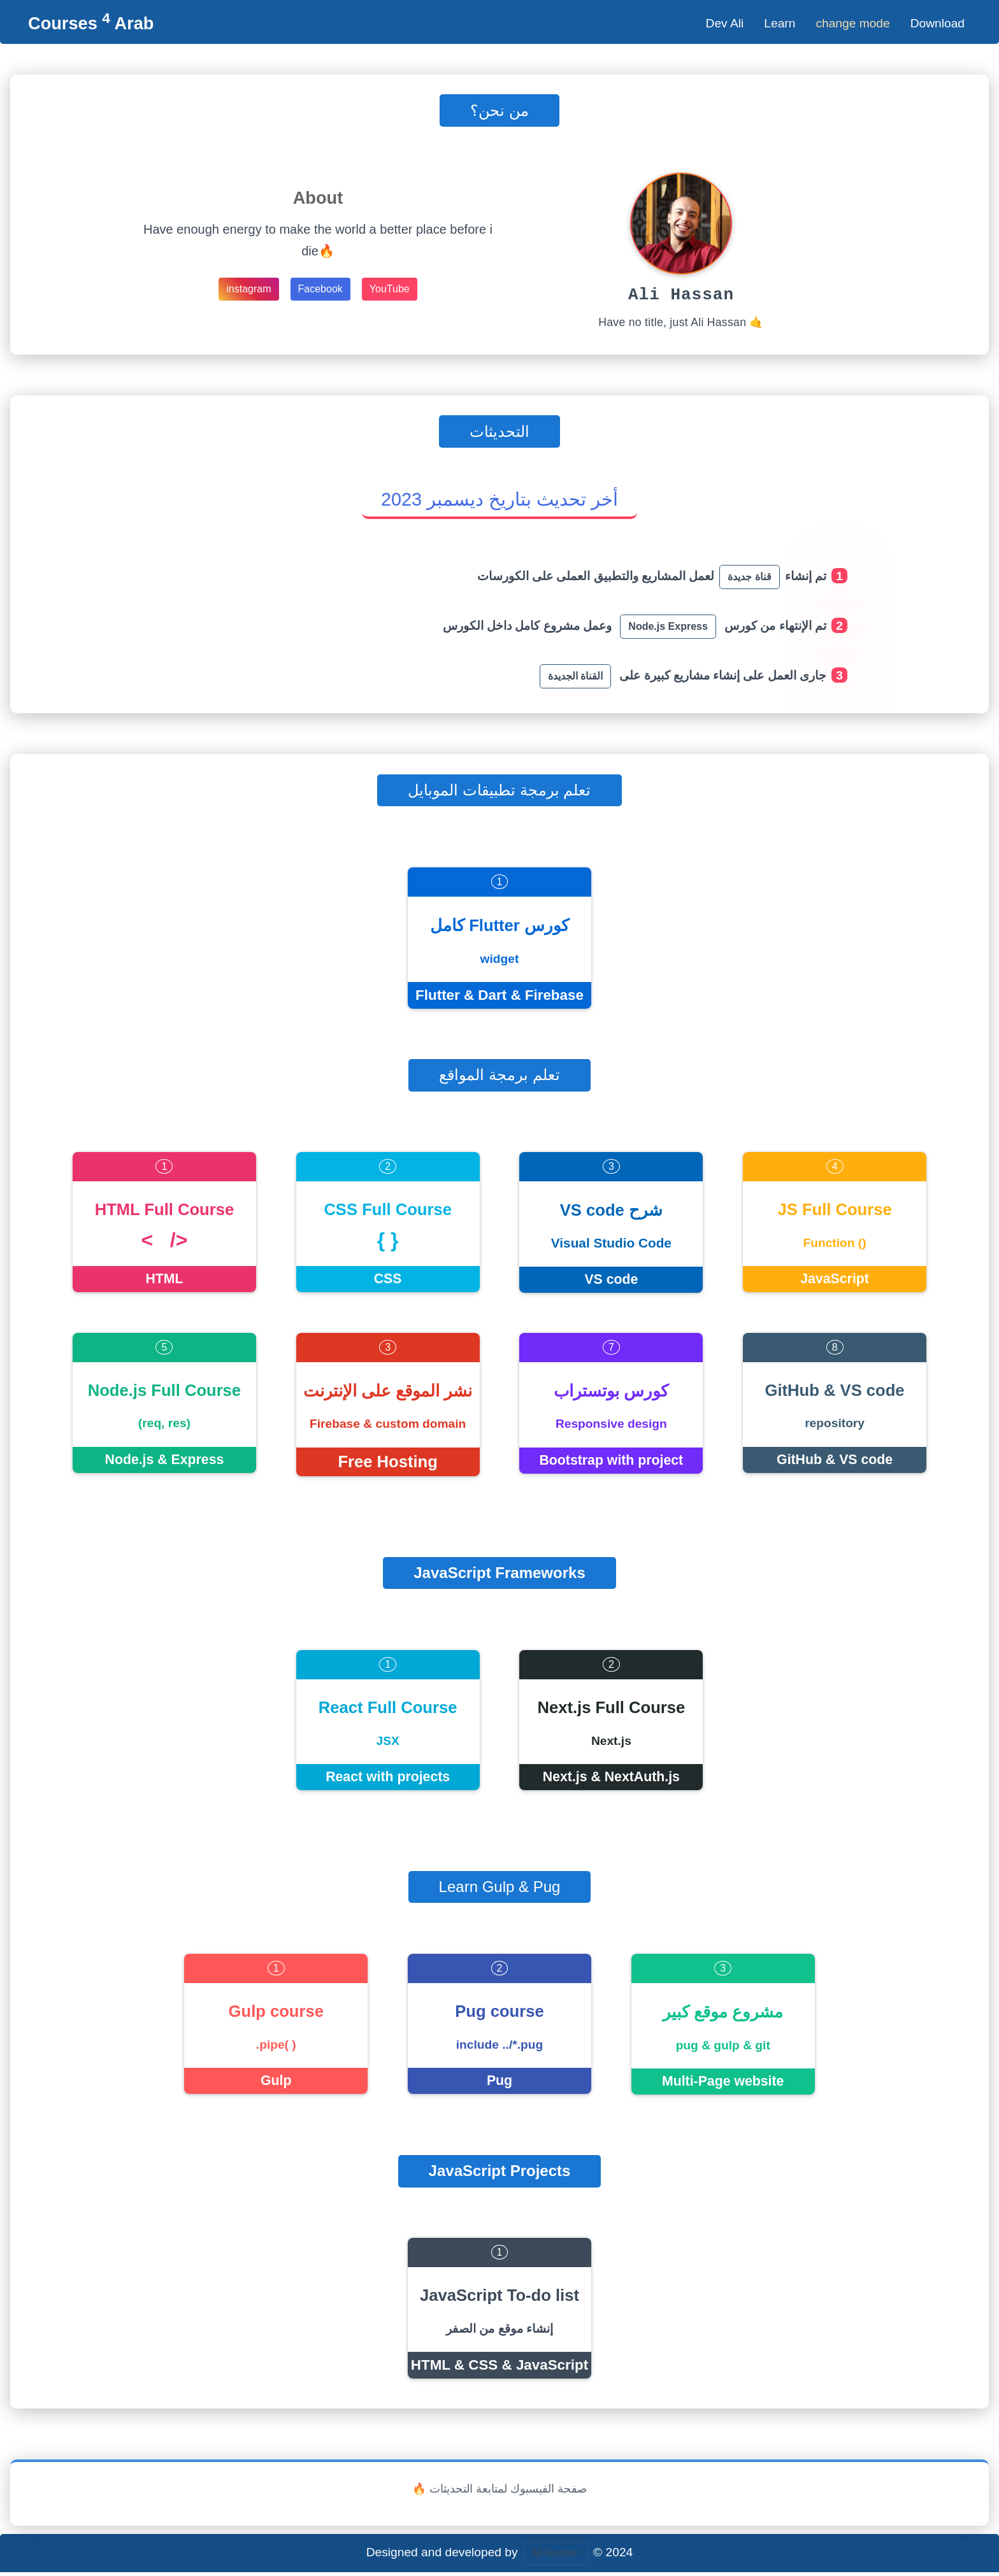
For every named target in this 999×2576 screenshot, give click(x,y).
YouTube (390, 288)
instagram (248, 288)
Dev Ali (725, 23)
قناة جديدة (749, 580)
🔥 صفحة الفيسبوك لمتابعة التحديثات (499, 2492)
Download (937, 23)
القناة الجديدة (575, 679)
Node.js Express (668, 630)
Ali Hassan (555, 2556)
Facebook (320, 288)
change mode (852, 23)
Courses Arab (91, 23)
